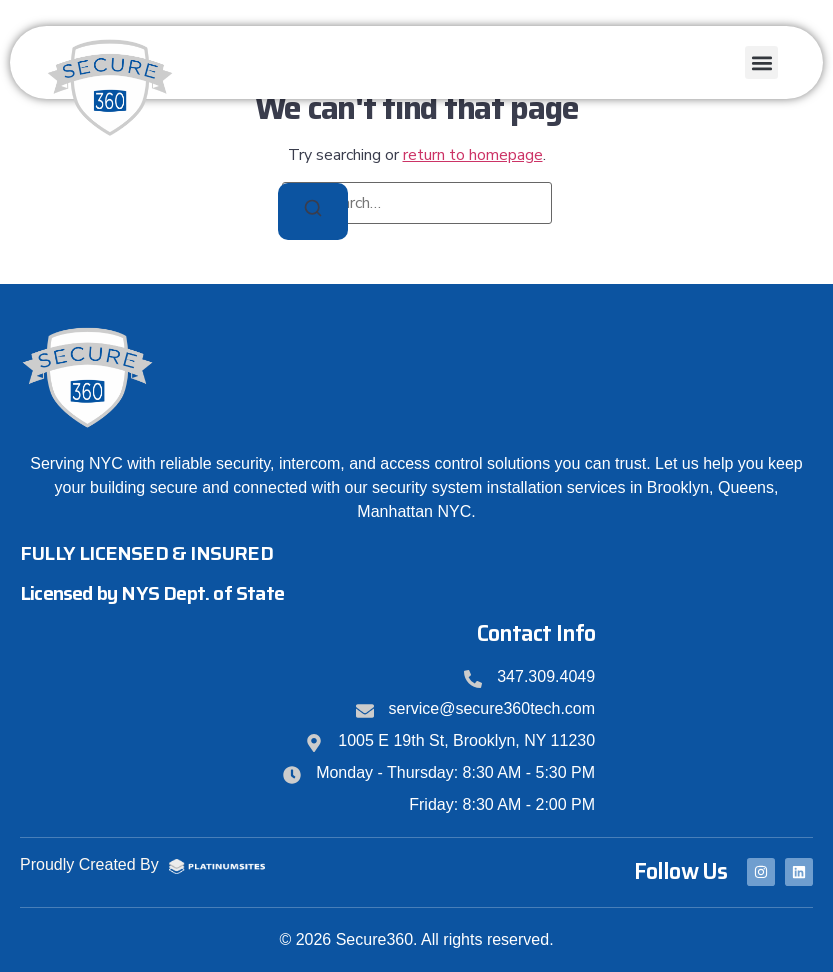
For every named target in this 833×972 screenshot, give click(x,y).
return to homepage (473, 155)
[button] (761, 62)
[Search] (313, 211)
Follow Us (680, 871)
